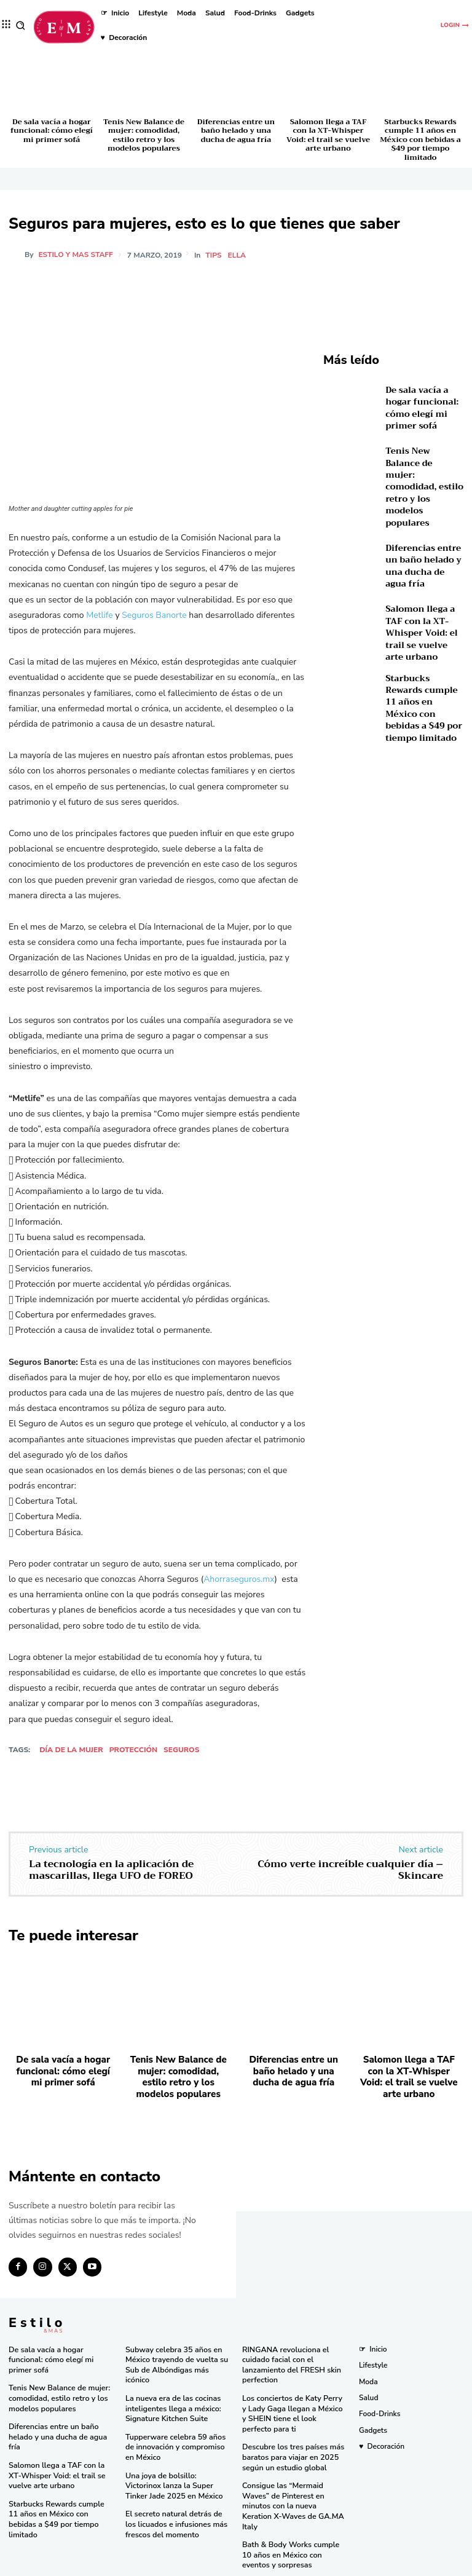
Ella (237, 255)
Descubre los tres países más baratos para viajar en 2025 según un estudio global (291, 2446)
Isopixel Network (374, 2565)
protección (133, 1750)
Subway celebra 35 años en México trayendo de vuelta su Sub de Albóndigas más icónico (174, 2356)
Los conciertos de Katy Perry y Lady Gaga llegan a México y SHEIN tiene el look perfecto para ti (293, 2403)
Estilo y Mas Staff (76, 254)
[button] (21, 25)
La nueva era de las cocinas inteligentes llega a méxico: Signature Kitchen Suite (171, 2398)
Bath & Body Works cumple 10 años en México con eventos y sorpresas (294, 2530)
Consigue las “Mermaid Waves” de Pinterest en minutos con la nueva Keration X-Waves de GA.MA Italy (292, 2488)
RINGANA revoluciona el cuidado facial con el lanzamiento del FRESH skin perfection (289, 2356)
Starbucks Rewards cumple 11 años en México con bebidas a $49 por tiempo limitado (420, 140)
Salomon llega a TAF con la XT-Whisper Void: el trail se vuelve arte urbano (328, 135)
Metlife (99, 615)
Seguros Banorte (154, 615)
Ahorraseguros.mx (238, 1579)
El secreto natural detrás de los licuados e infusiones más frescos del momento (177, 2511)
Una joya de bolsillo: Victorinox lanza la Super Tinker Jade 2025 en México (177, 2473)
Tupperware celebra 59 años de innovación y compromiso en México (173, 2436)
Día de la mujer (71, 1750)
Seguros (181, 1750)
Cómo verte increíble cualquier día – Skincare (350, 1869)
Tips (214, 255)
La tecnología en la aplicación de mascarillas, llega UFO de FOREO (111, 1869)
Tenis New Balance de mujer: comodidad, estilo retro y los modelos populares (143, 135)
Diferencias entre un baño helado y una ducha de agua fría (236, 131)
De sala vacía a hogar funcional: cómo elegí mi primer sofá (51, 131)
